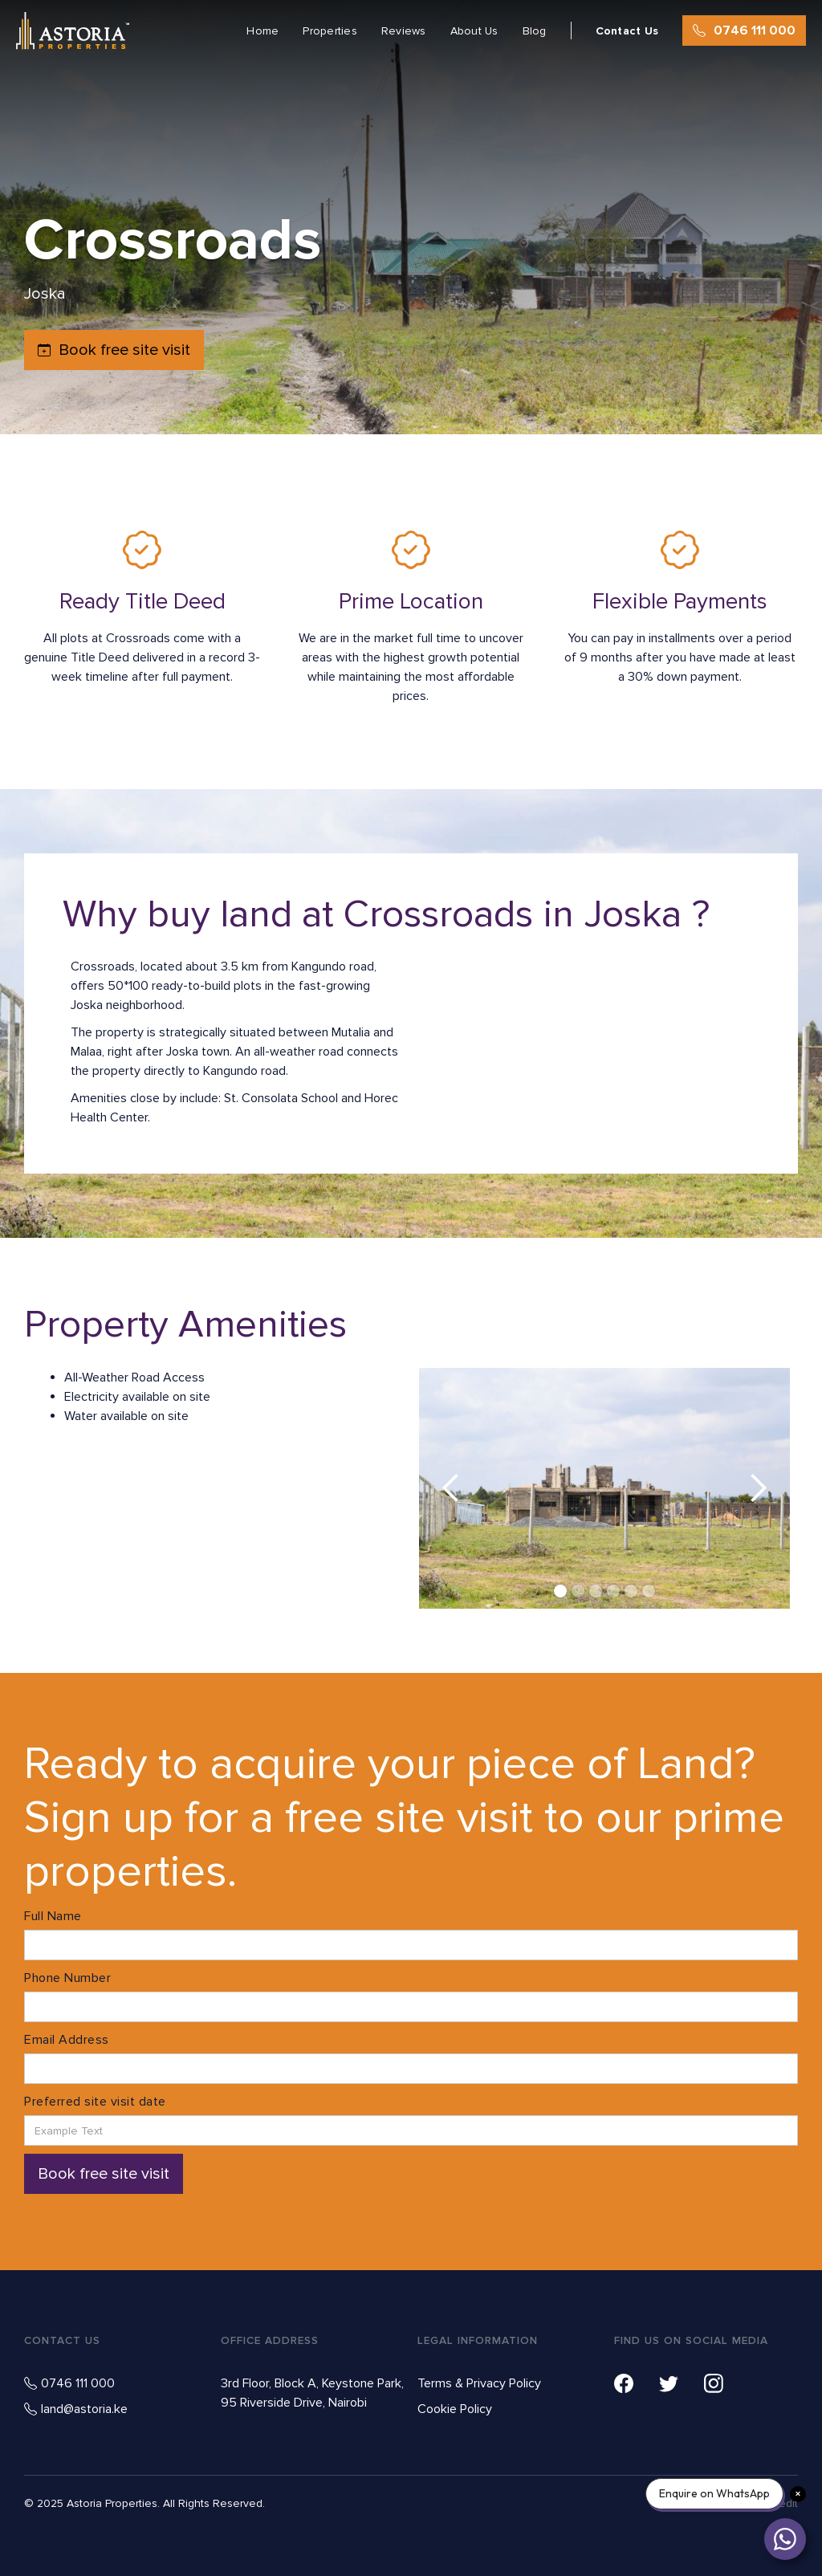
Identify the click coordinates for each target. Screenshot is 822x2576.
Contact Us (627, 31)
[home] (72, 31)
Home (262, 31)
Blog (535, 31)
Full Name (53, 1916)
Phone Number (67, 1978)
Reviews (403, 31)
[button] (451, 1488)
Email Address (66, 2040)
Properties (330, 31)
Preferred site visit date (95, 2102)
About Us (474, 31)
